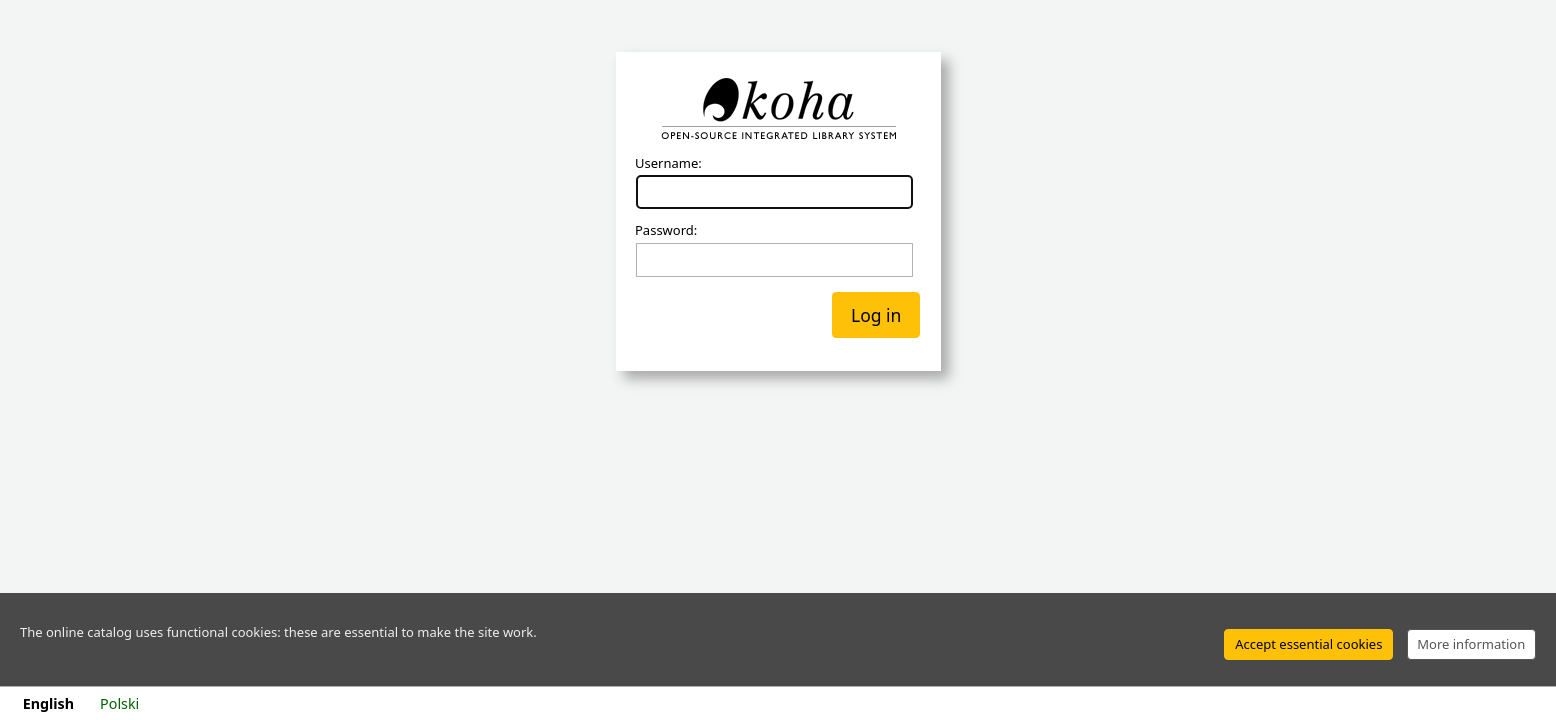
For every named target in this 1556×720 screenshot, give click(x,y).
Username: (668, 164)
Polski (119, 703)
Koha (778, 109)
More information (1471, 644)
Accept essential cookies (1308, 644)
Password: (666, 231)
